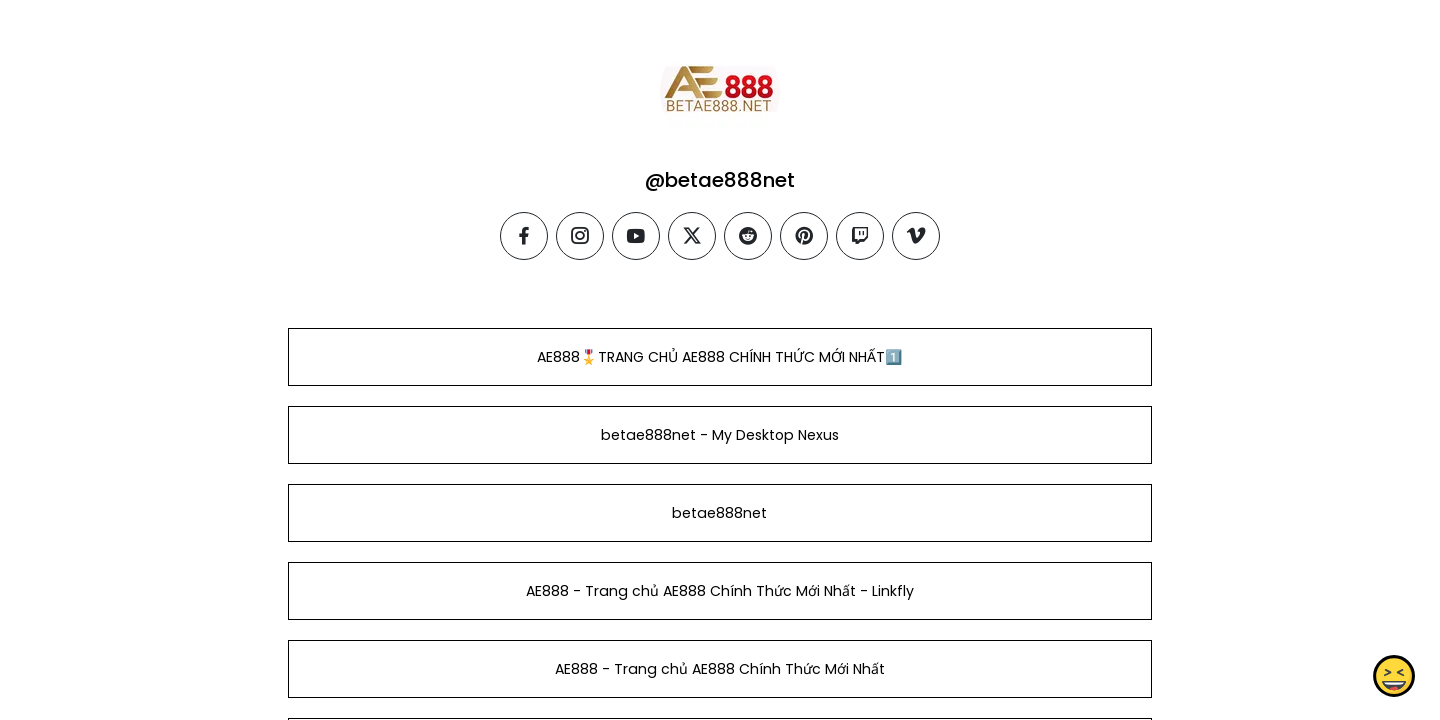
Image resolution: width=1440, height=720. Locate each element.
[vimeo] (916, 236)
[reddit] (748, 236)
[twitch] (860, 236)
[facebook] (524, 236)
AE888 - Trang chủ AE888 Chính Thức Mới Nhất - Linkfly (720, 591)
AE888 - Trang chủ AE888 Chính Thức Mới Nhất (720, 669)
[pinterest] (804, 236)
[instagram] (580, 236)
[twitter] (692, 236)
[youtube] (636, 236)
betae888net (719, 513)
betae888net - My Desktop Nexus (720, 435)
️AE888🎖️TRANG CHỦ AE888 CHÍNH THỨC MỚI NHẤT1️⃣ (720, 357)
